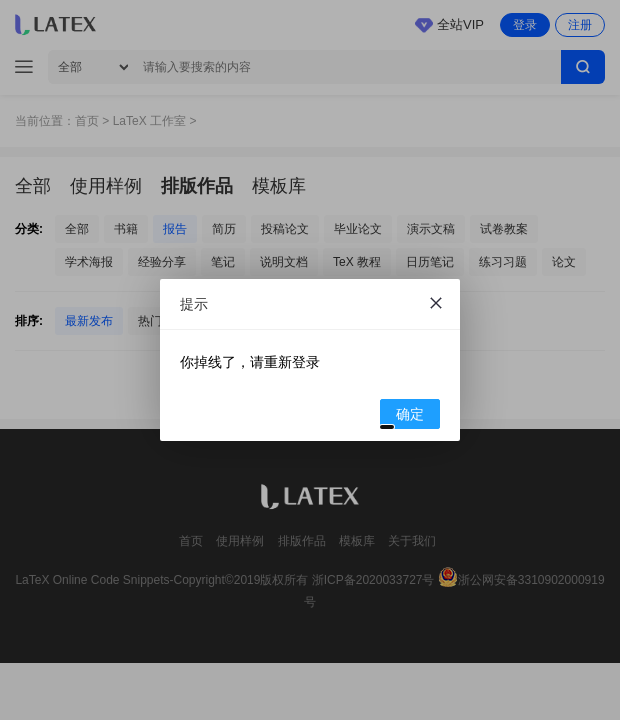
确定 (402, 417)
